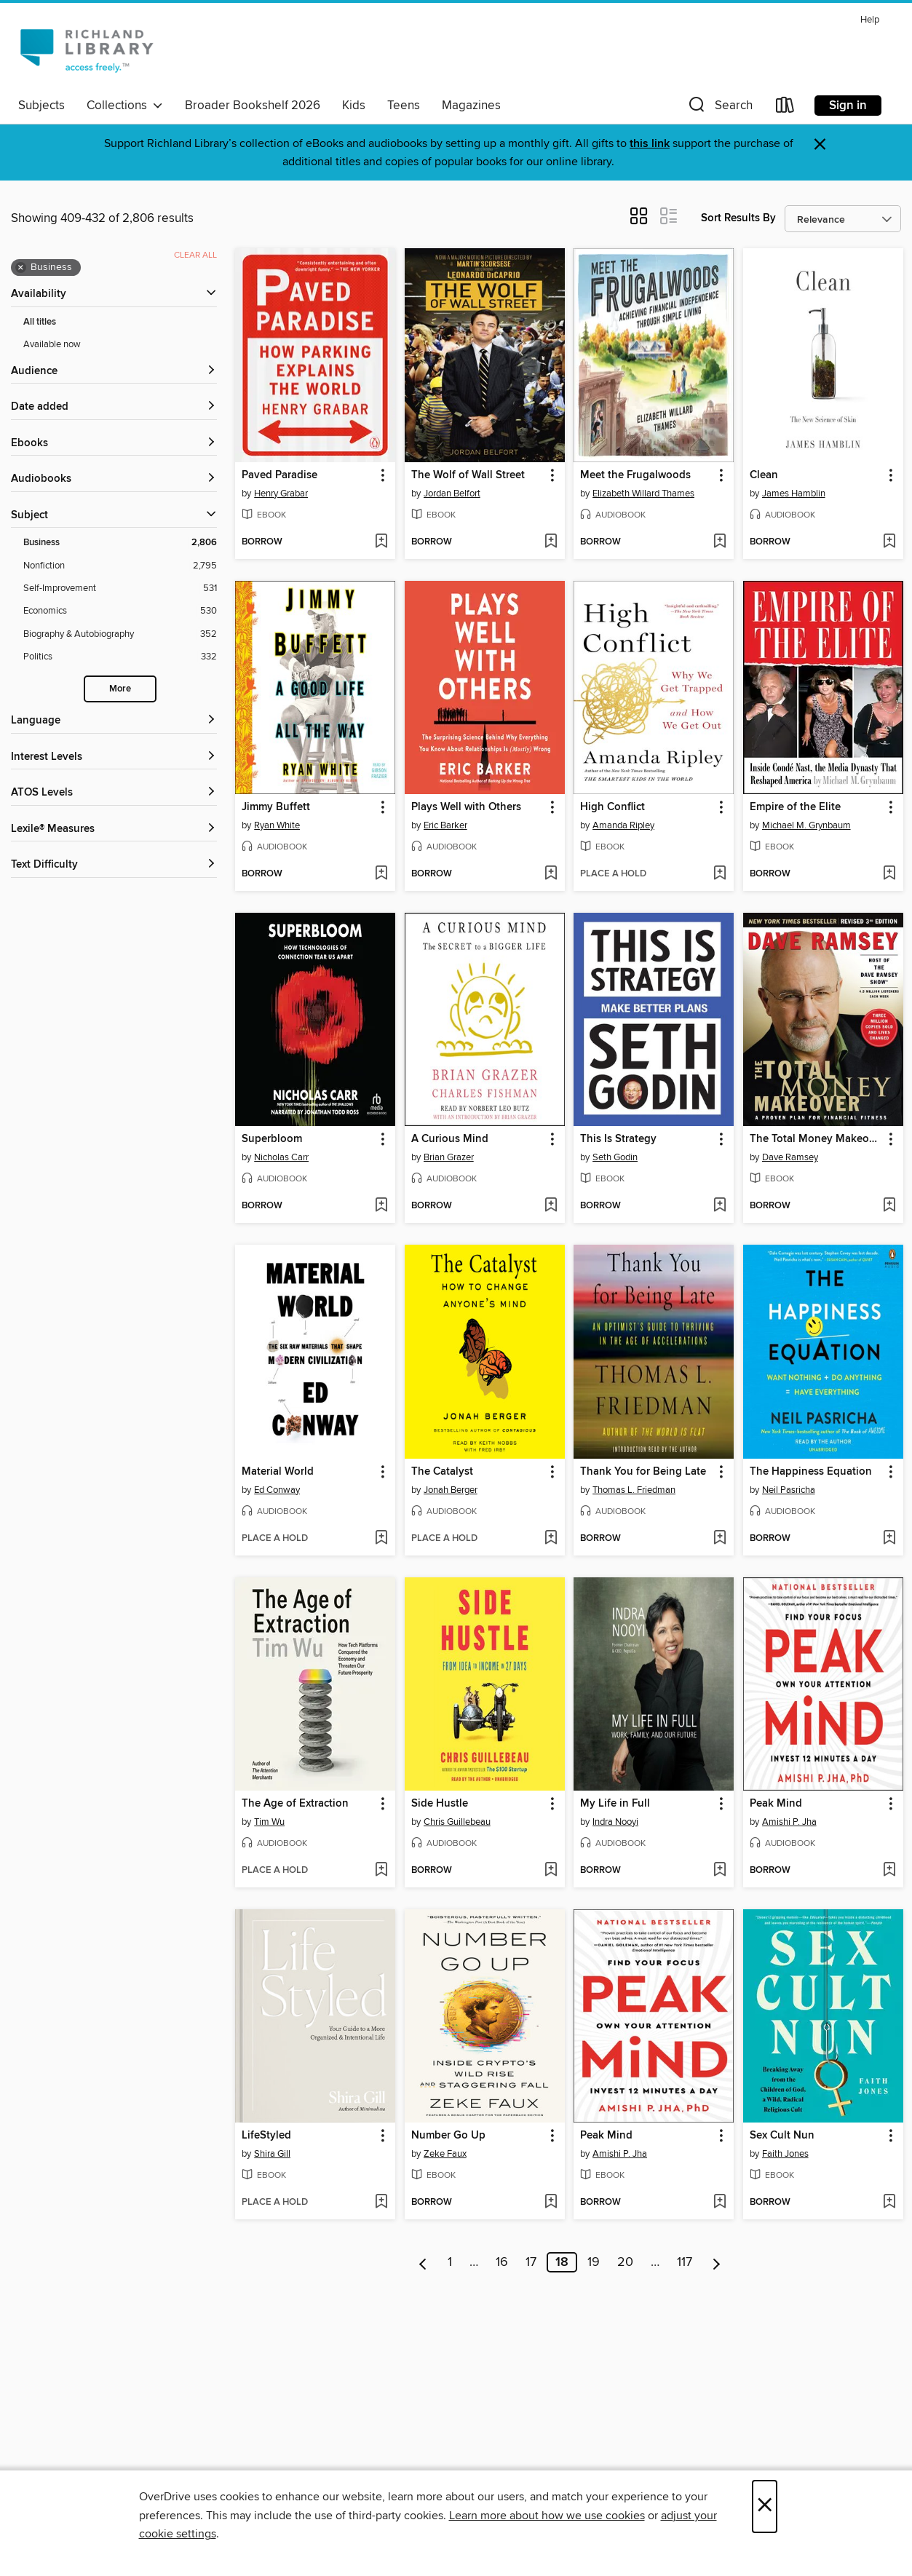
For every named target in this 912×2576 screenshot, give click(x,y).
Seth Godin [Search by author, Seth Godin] (615, 1157)
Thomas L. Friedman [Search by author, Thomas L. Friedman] (633, 1490)
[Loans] (785, 108)
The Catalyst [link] (442, 1471)
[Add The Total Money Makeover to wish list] (889, 1206)
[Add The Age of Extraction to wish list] (381, 1870)
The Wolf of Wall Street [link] (468, 475)
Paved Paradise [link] (279, 475)
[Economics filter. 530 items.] (120, 611)
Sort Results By (738, 218)
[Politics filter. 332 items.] (120, 657)
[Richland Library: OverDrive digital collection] (86, 50)
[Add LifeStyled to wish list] (381, 2202)
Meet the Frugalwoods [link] (635, 475)
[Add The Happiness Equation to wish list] (889, 1538)
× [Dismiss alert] (820, 144)
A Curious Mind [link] (449, 1139)
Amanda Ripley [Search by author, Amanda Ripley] (623, 825)
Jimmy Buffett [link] (276, 807)
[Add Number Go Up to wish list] (551, 2202)
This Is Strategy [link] (618, 1139)
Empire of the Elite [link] (795, 807)
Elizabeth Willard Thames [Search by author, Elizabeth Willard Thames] (643, 493)
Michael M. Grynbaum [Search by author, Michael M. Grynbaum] (806, 825)
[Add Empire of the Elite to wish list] (889, 874)
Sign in (848, 106)
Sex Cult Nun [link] (782, 2135)
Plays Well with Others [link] (466, 807)
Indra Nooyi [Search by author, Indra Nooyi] (615, 1822)
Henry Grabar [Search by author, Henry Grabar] (281, 493)
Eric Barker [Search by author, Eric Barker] (445, 825)
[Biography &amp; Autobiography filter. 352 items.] (120, 634)
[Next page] (716, 2262)
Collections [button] (125, 106)
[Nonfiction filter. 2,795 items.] (120, 566)
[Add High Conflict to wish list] (719, 874)
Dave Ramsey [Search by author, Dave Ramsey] (790, 1157)
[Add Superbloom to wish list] (381, 1206)
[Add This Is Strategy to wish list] (719, 1206)
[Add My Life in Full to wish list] (719, 1870)
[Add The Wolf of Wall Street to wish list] (551, 542)
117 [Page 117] (684, 2262)
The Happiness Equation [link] (811, 1471)
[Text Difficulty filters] (114, 865)
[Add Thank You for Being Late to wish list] (719, 1538)
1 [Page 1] (450, 2262)
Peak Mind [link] (776, 1803)
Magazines (471, 106)
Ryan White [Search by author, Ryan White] (277, 825)
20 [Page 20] (625, 2262)
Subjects (41, 106)
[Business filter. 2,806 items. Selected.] (120, 542)
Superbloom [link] (272, 1139)
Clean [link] (764, 475)
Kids (353, 106)
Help (869, 20)
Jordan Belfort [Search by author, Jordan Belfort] (452, 493)
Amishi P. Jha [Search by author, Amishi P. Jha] (789, 1822)
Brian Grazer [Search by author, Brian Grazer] (449, 1157)
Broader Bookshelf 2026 (252, 106)
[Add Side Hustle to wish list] (551, 1870)
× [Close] (765, 2506)
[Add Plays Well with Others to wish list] (551, 874)
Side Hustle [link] (439, 1803)
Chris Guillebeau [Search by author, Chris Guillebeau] (457, 1822)
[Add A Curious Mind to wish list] (551, 1206)
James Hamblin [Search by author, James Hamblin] (793, 493)
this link (650, 143)
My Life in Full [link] (615, 1803)
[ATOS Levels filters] (114, 793)
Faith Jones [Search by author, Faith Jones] (785, 2154)
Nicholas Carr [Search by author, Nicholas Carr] (281, 1157)
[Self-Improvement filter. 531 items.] (120, 588)
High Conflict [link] (612, 807)
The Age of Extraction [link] (295, 1803)
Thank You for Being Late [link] (643, 1471)
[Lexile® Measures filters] (114, 829)
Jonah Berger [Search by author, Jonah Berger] (450, 1490)
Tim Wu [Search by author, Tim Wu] (269, 1822)
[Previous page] (423, 2262)
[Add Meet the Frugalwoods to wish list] (719, 542)
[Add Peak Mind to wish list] (889, 1870)
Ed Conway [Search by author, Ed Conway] (277, 1490)
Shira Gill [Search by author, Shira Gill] (272, 2154)
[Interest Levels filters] (114, 757)
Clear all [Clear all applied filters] (195, 255)
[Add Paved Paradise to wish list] (381, 542)
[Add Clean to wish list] (889, 542)
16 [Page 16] (502, 2262)
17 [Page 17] (531, 2262)
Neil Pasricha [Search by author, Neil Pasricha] (788, 1490)
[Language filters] (114, 721)
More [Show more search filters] (120, 689)
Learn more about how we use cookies (547, 2515)
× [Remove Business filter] (20, 268)
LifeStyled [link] (266, 2135)
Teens (403, 106)
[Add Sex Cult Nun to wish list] (889, 2202)
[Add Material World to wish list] (381, 1538)
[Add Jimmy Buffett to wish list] (381, 874)
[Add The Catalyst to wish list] (551, 1538)
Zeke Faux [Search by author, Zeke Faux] (445, 2154)
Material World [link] (278, 1471)
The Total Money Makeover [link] (816, 1139)
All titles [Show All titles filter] (39, 322)
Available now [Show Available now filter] (52, 344)
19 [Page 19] (593, 2262)
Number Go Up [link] (448, 2135)
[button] (719, 108)
